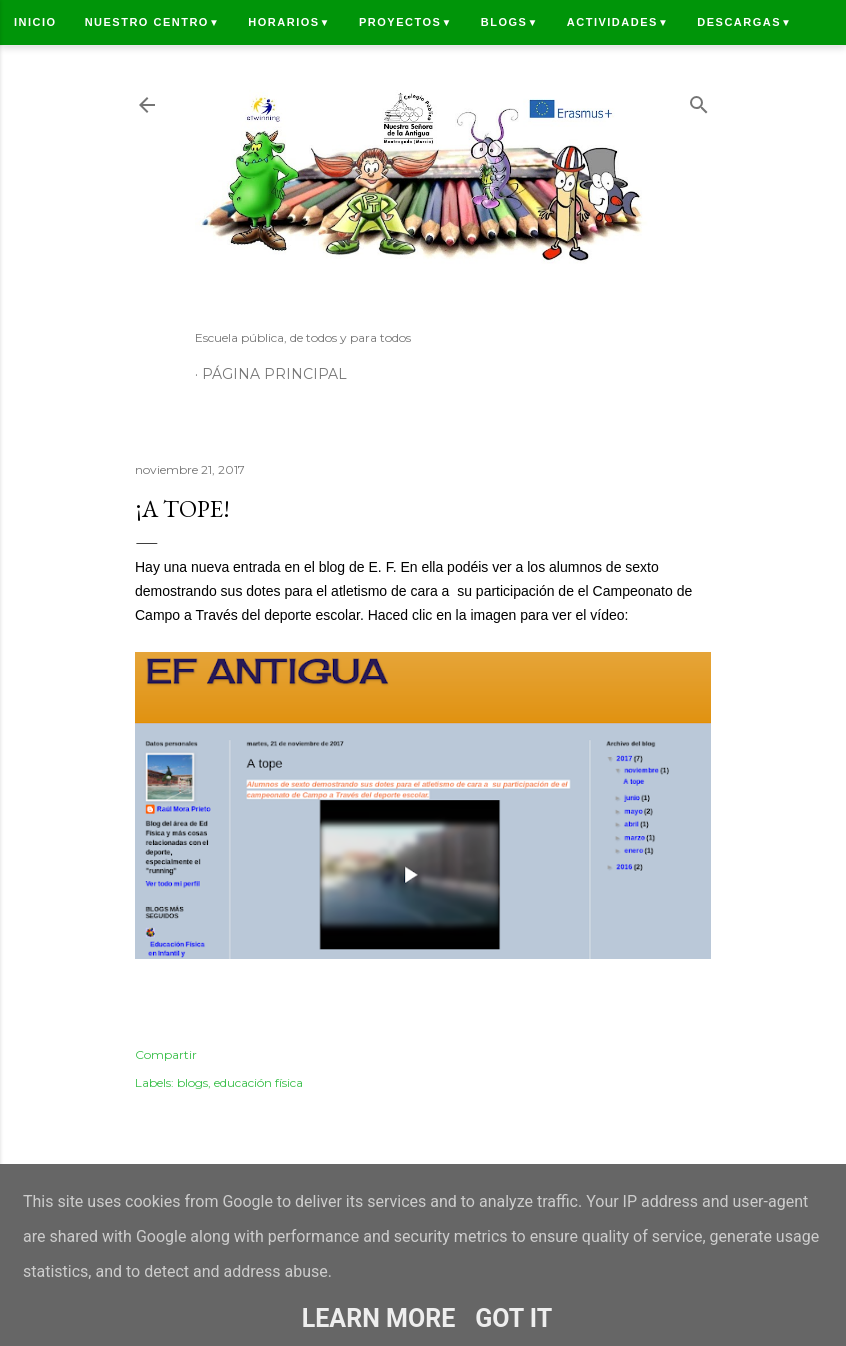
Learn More (378, 1318)
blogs (192, 1082)
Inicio (35, 22)
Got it (513, 1318)
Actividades (618, 22)
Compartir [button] (166, 1054)
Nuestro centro (153, 22)
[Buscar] (699, 100)
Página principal (274, 374)
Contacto (50, 67)
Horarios (289, 22)
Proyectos (406, 22)
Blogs (510, 22)
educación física (258, 1082)
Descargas (744, 22)
